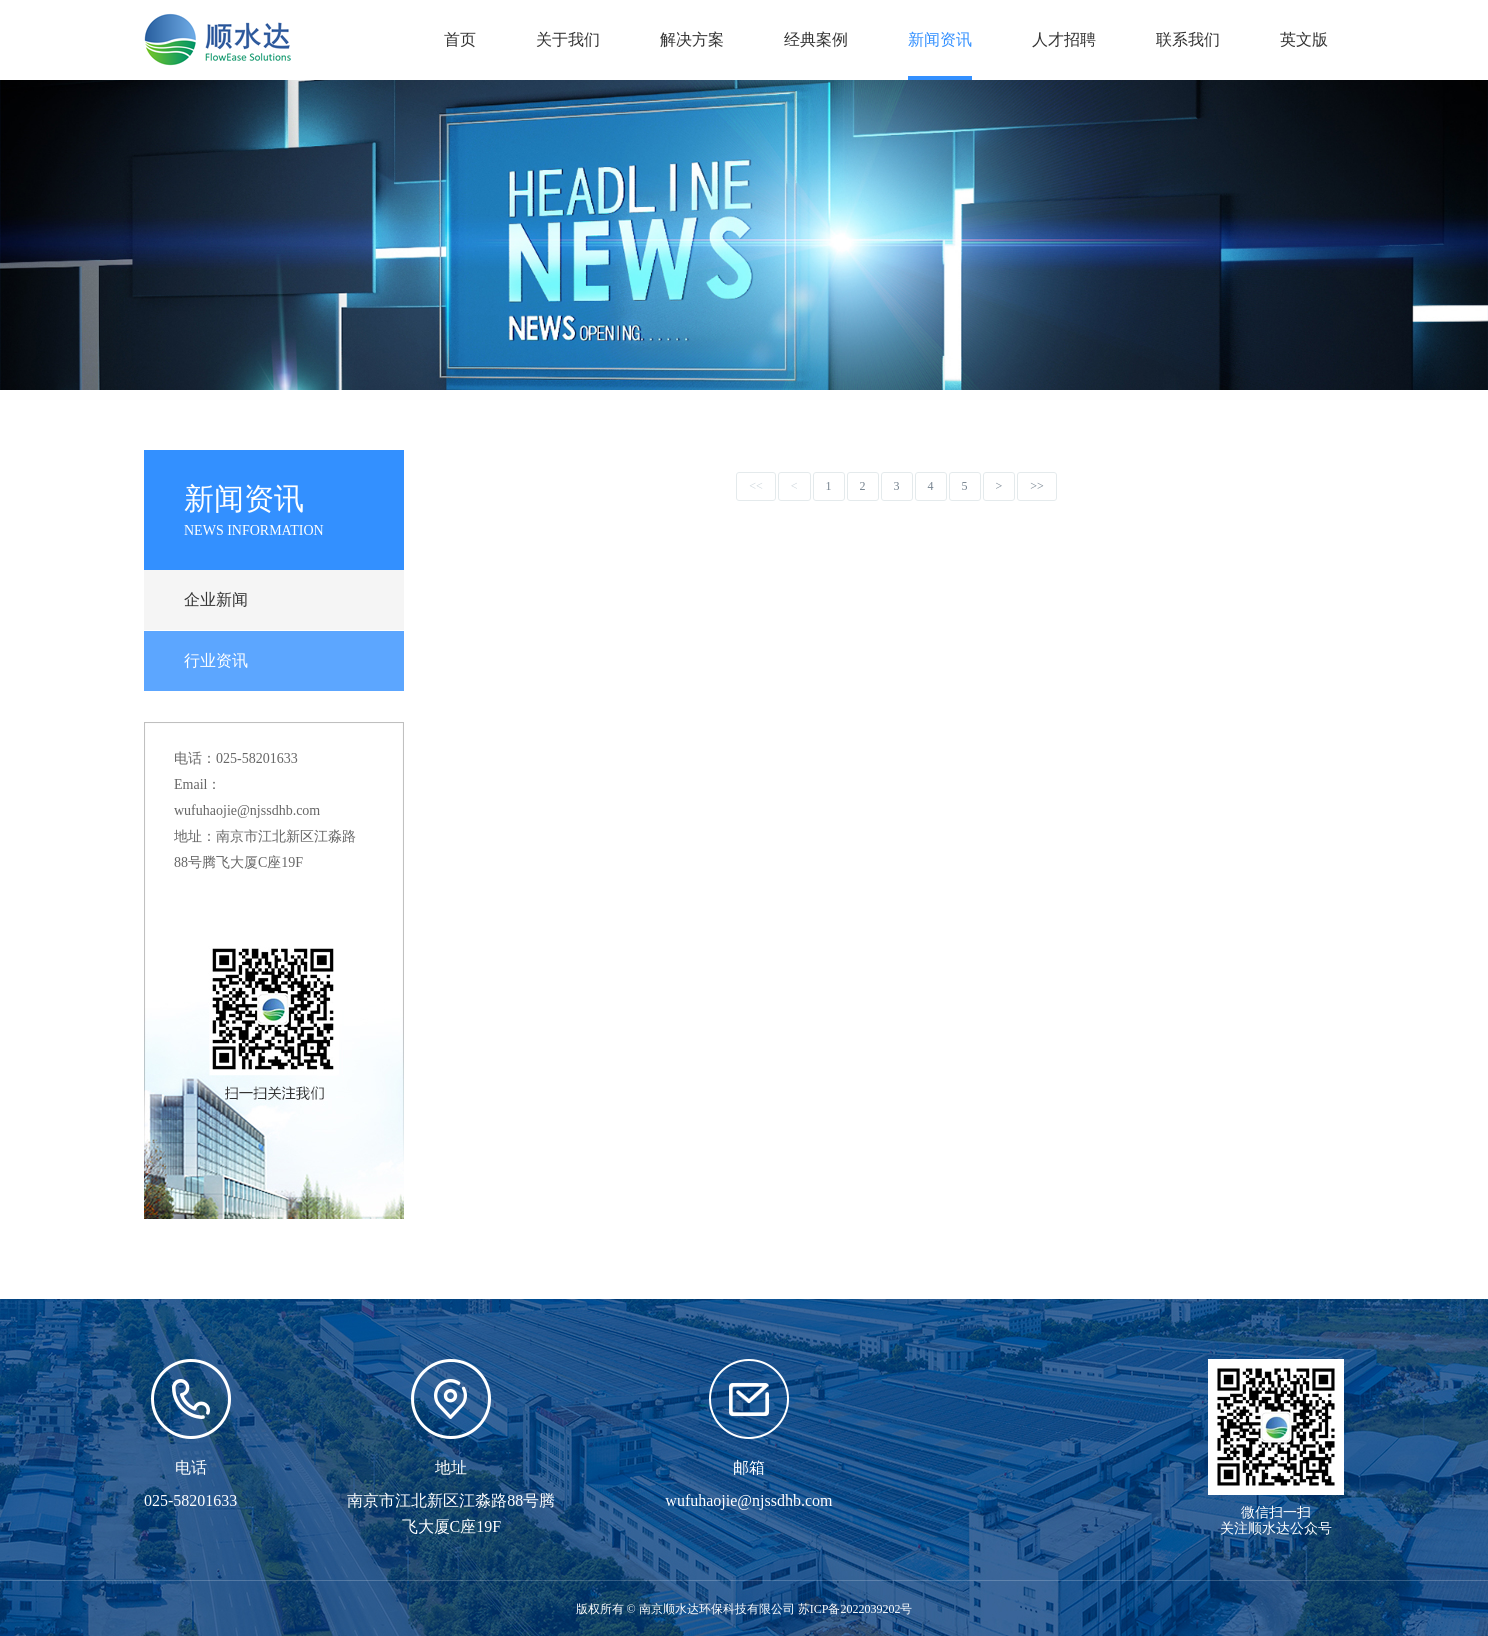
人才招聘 (1064, 39)
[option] (744, 235)
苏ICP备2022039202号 (855, 1609)
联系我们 (1188, 39)
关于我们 (568, 39)
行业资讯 (216, 660)
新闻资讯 (940, 39)
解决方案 (692, 39)
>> (1037, 486)
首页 (460, 39)
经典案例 (816, 39)
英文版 (1304, 39)
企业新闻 (216, 599)
